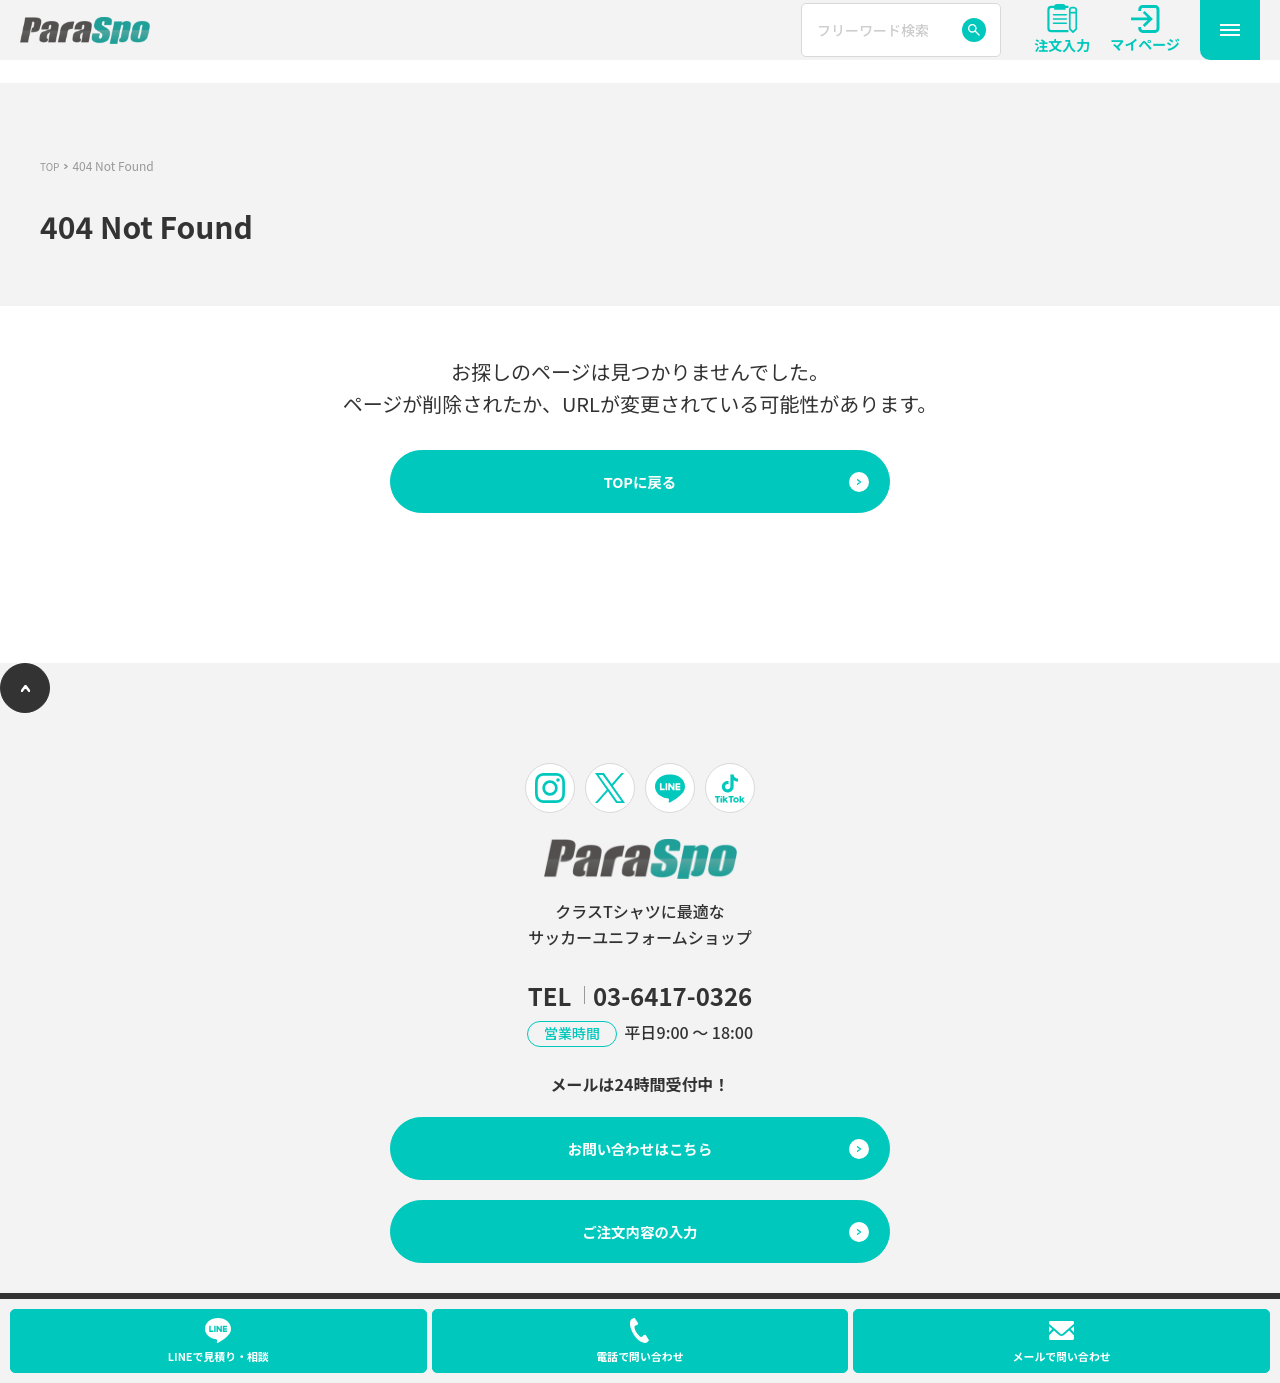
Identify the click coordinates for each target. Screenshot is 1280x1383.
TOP (51, 165)
